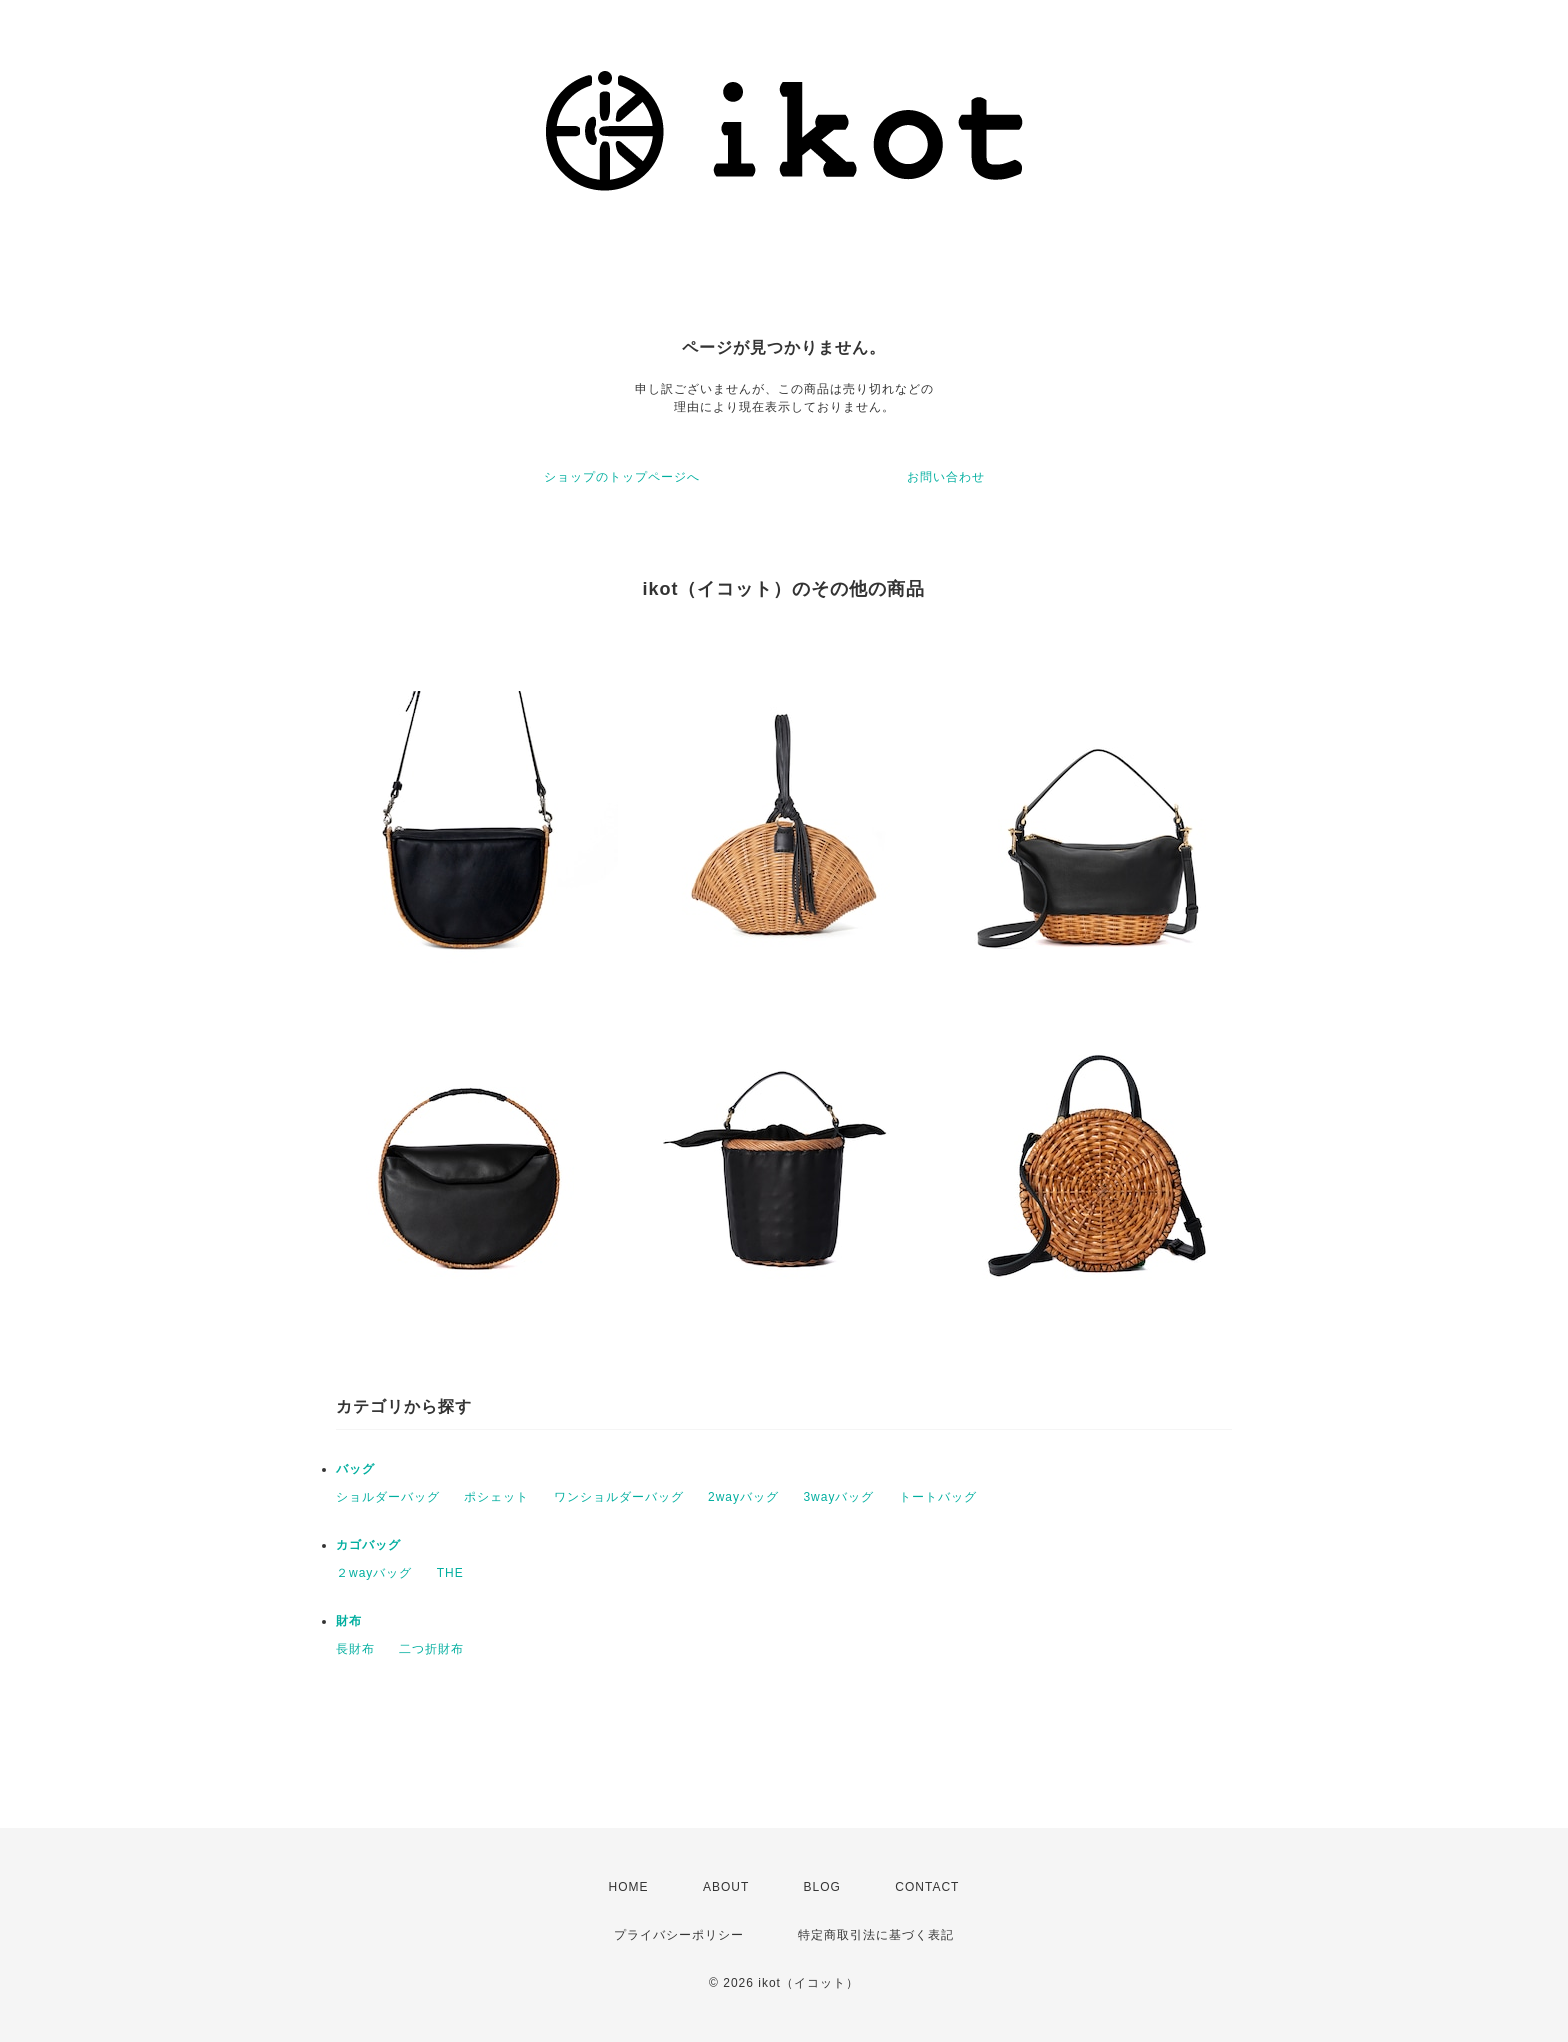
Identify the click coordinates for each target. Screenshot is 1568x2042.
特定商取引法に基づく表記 (876, 1935)
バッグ (355, 1469)
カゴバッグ (368, 1545)
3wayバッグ (838, 1497)
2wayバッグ (743, 1497)
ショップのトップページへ (622, 477)
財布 (349, 1621)
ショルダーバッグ (388, 1497)
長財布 (355, 1649)
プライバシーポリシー (679, 1935)
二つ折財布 (431, 1649)
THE (450, 1573)
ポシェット (496, 1497)
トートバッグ (938, 1497)
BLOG (822, 1887)
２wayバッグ (374, 1573)
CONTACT (927, 1887)
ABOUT (726, 1887)
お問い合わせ (946, 477)
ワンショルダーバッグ (619, 1497)
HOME (629, 1887)
